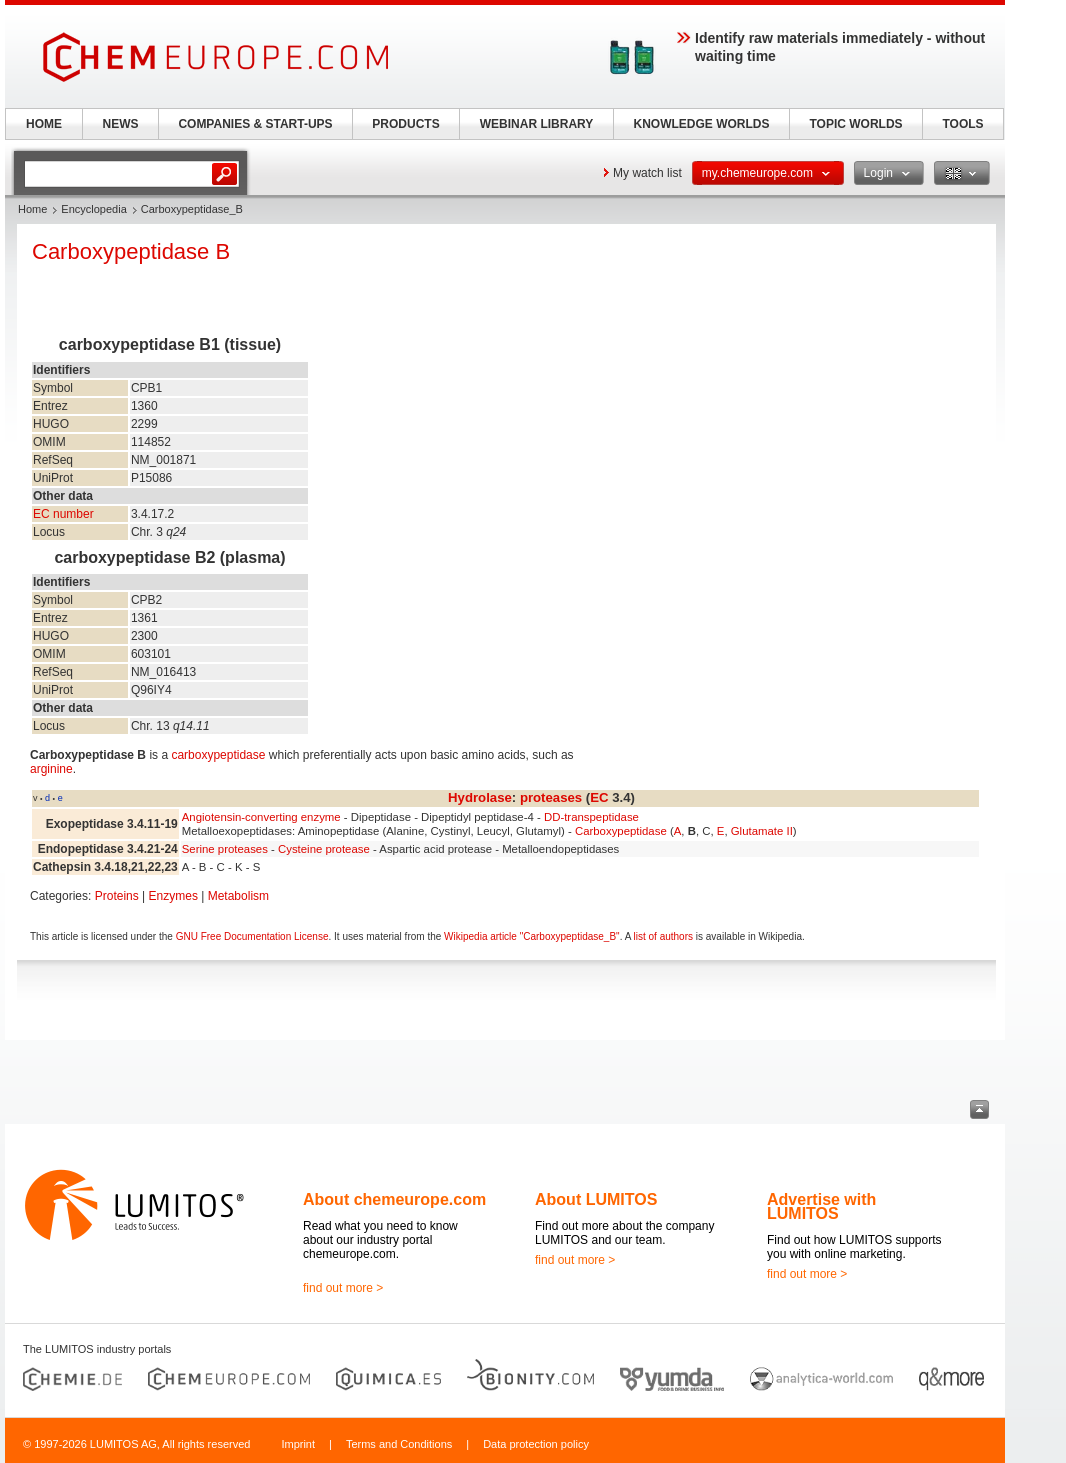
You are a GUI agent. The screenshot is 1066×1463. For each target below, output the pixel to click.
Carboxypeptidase (621, 831)
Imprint (298, 1444)
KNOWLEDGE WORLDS (702, 124)
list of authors (663, 936)
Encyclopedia (93, 209)
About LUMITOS (596, 1199)
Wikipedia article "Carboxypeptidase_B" (532, 936)
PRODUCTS (405, 124)
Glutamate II (762, 831)
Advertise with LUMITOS (821, 1206)
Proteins (117, 896)
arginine (51, 769)
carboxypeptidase (218, 755)
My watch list (647, 173)
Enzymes (173, 896)
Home (32, 209)
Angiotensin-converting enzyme (261, 817)
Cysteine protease (324, 849)
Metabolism (238, 896)
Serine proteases (225, 849)
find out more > (343, 1288)
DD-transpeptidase (591, 817)
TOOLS (962, 124)
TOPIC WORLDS (855, 124)
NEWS (121, 124)
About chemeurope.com (394, 1199)
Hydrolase (480, 797)
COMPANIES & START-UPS (255, 124)
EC (599, 797)
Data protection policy (536, 1444)
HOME (44, 124)
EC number (63, 514)
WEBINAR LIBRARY (537, 124)
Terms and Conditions (399, 1444)
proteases (551, 797)
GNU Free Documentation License (252, 936)
